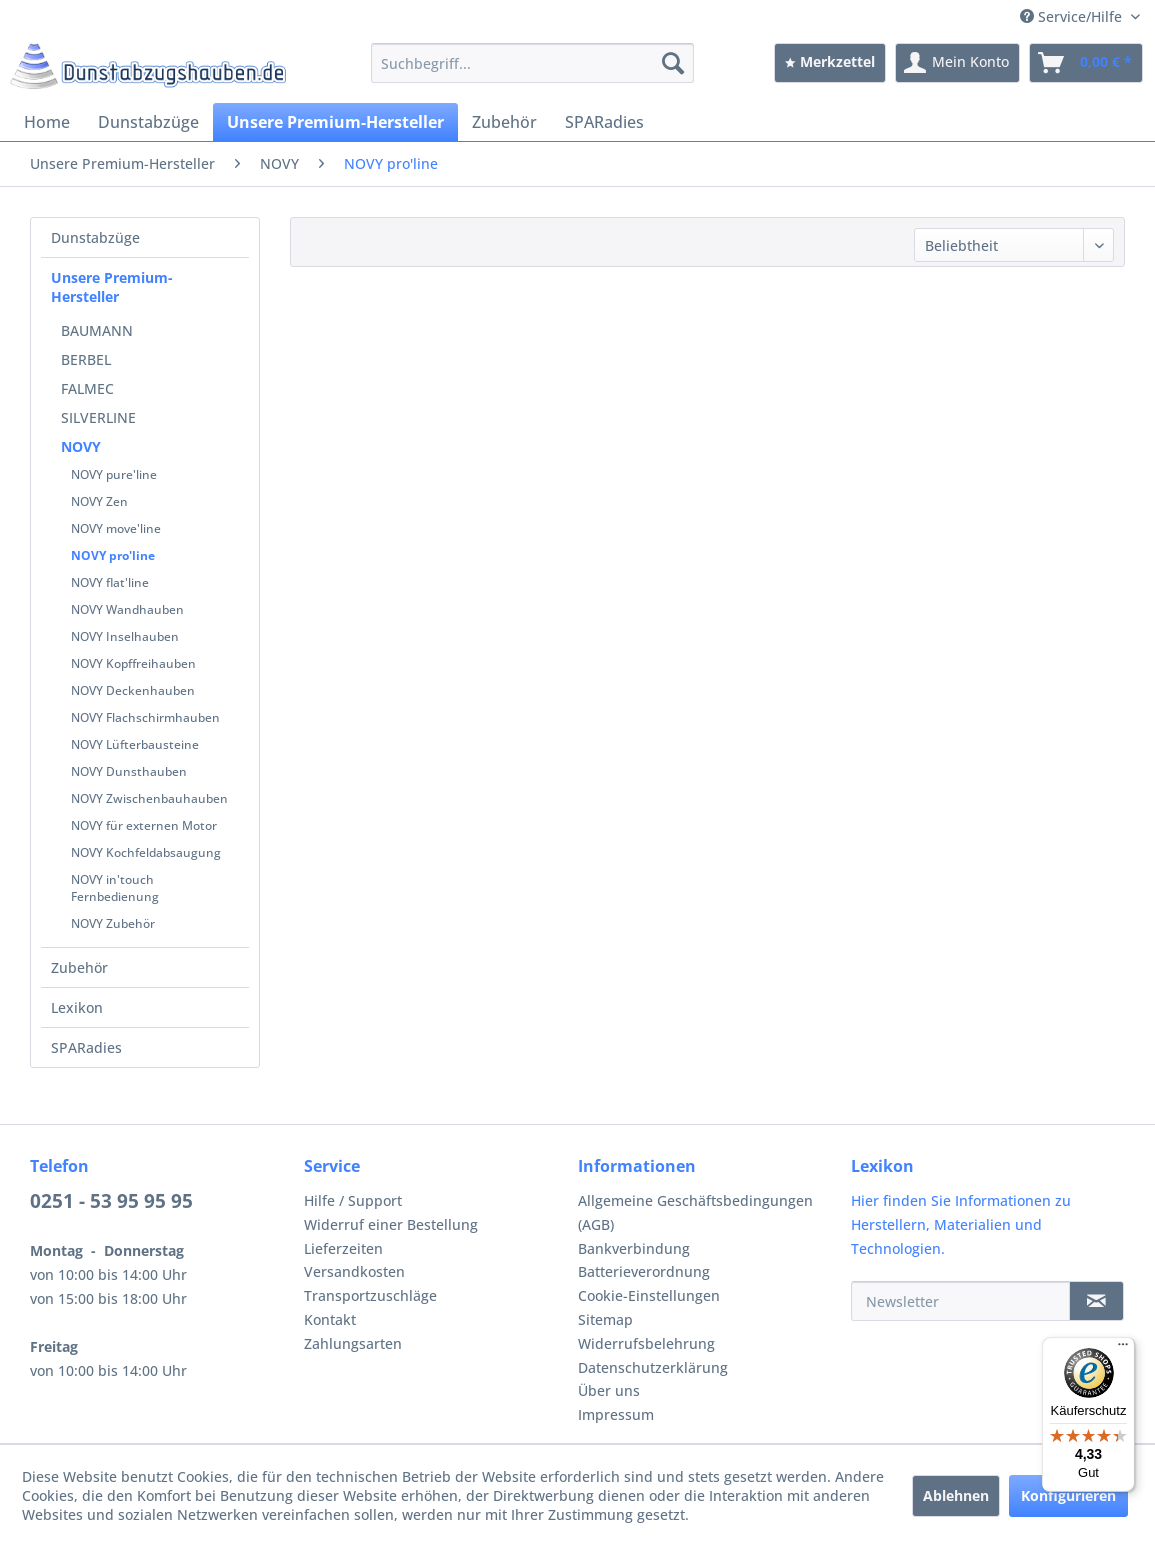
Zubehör (79, 967)
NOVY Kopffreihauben (133, 663)
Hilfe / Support (353, 1200)
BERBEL (86, 359)
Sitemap (605, 1319)
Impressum (616, 1414)
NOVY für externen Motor (144, 825)
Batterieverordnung (644, 1271)
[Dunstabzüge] (148, 122)
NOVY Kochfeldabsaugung (146, 852)
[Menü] (1123, 1349)
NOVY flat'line (110, 582)
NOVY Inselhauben (125, 636)
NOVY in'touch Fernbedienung (115, 888)
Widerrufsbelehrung (646, 1343)
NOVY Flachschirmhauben (145, 717)
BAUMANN (97, 330)
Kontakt (330, 1319)
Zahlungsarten (353, 1343)
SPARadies (86, 1047)
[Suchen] (673, 63)
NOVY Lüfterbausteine (135, 744)
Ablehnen (956, 1495)
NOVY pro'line (113, 555)
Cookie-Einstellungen (649, 1295)
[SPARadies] (604, 122)
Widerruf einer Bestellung (391, 1224)
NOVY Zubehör (113, 923)
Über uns (609, 1390)
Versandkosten (354, 1271)
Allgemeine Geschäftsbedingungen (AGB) (695, 1212)
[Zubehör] (504, 122)
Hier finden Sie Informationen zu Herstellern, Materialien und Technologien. (961, 1224)
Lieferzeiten (343, 1248)
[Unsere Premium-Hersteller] (335, 122)
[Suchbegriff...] (532, 63)
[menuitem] (532, 63)
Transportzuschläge (370, 1295)
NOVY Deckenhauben (133, 690)
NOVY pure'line (114, 474)
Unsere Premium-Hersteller (112, 287)
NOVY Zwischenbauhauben (149, 798)
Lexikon (77, 1007)
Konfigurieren (1068, 1495)
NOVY (81, 446)
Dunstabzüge (95, 237)
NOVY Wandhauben (127, 609)
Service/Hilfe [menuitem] (1073, 16)
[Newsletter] (960, 1301)
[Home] (47, 122)
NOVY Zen (99, 501)
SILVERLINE (98, 417)
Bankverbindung (634, 1248)
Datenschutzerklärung (653, 1367)
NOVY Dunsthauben (129, 771)
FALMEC (87, 388)
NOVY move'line (116, 528)
